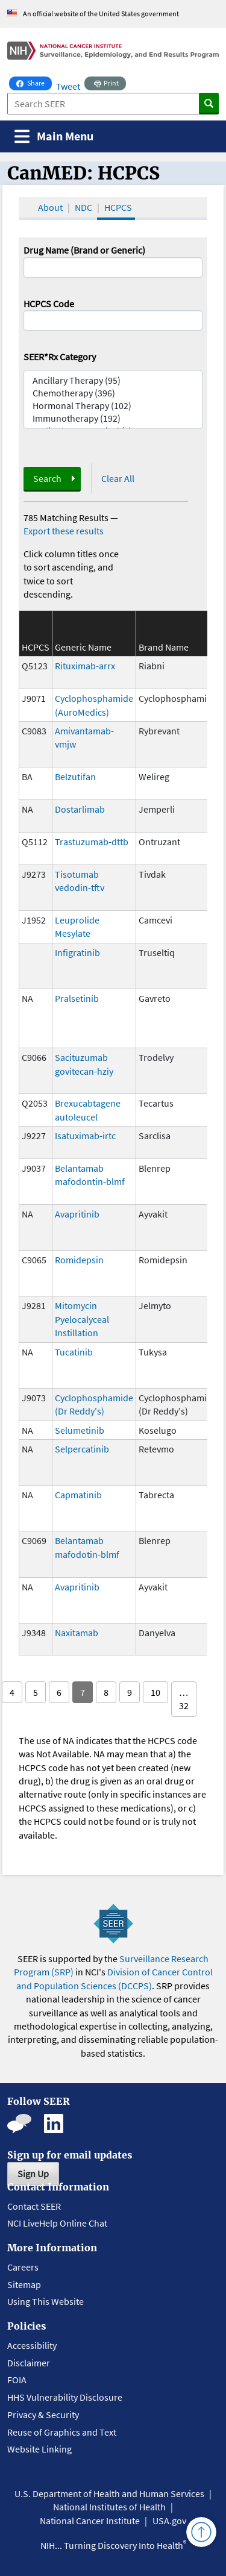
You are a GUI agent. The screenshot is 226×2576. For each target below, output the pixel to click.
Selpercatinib (82, 1449)
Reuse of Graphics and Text (61, 2432)
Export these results (64, 531)
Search (47, 478)
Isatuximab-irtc (85, 1136)
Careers (23, 2267)
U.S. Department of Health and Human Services (109, 2493)
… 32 (184, 1699)
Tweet (68, 86)
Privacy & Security (43, 2415)
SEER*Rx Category (60, 357)
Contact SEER (34, 2206)
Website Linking (39, 2449)
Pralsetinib (77, 998)
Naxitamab (76, 1633)
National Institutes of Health (109, 2507)
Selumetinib (79, 1430)
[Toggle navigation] (54, 136)
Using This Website (45, 2301)
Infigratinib (77, 952)
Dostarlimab (80, 809)
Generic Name (83, 647)
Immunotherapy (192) (113, 418)
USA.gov (169, 2521)
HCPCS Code (49, 304)
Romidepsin (79, 1260)
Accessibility (32, 2345)
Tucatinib (74, 1352)
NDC (83, 207)
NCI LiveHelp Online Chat (57, 2223)
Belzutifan (75, 777)
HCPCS (118, 207)
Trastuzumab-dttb (91, 842)
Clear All (117, 478)
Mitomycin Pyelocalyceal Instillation (82, 1319)
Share (34, 82)
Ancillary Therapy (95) (113, 380)
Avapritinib (77, 1214)
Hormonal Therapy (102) (113, 405)
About (50, 207)
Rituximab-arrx (85, 666)
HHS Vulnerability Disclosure (64, 2397)
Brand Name (164, 647)
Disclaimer (28, 2363)
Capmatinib (78, 1495)
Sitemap (24, 2284)
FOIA (17, 2380)
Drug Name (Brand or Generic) (84, 250)
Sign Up (33, 2174)
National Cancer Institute (90, 2521)
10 (155, 1692)
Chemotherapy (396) (113, 393)
